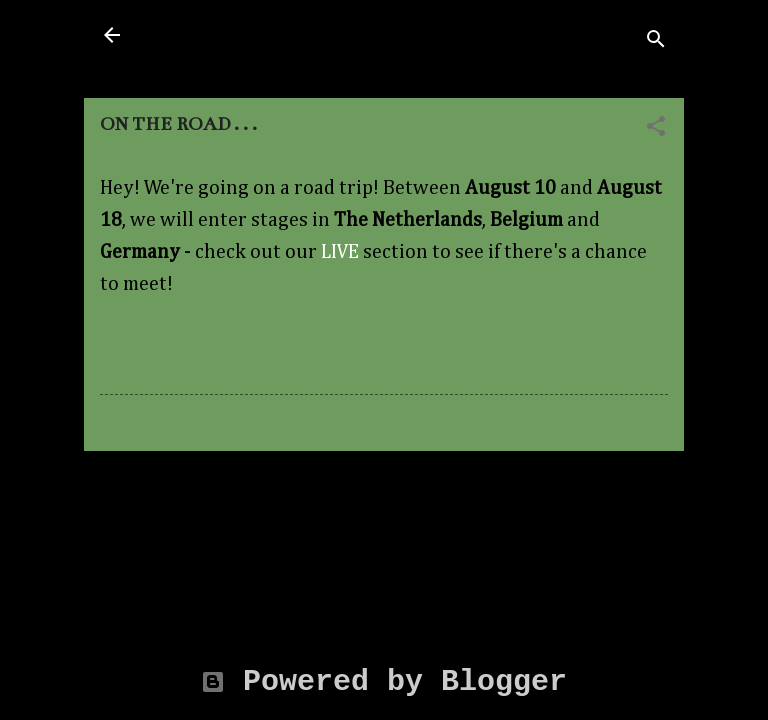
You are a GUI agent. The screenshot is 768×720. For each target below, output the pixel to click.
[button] (656, 128)
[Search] (656, 40)
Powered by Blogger (384, 682)
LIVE (340, 252)
